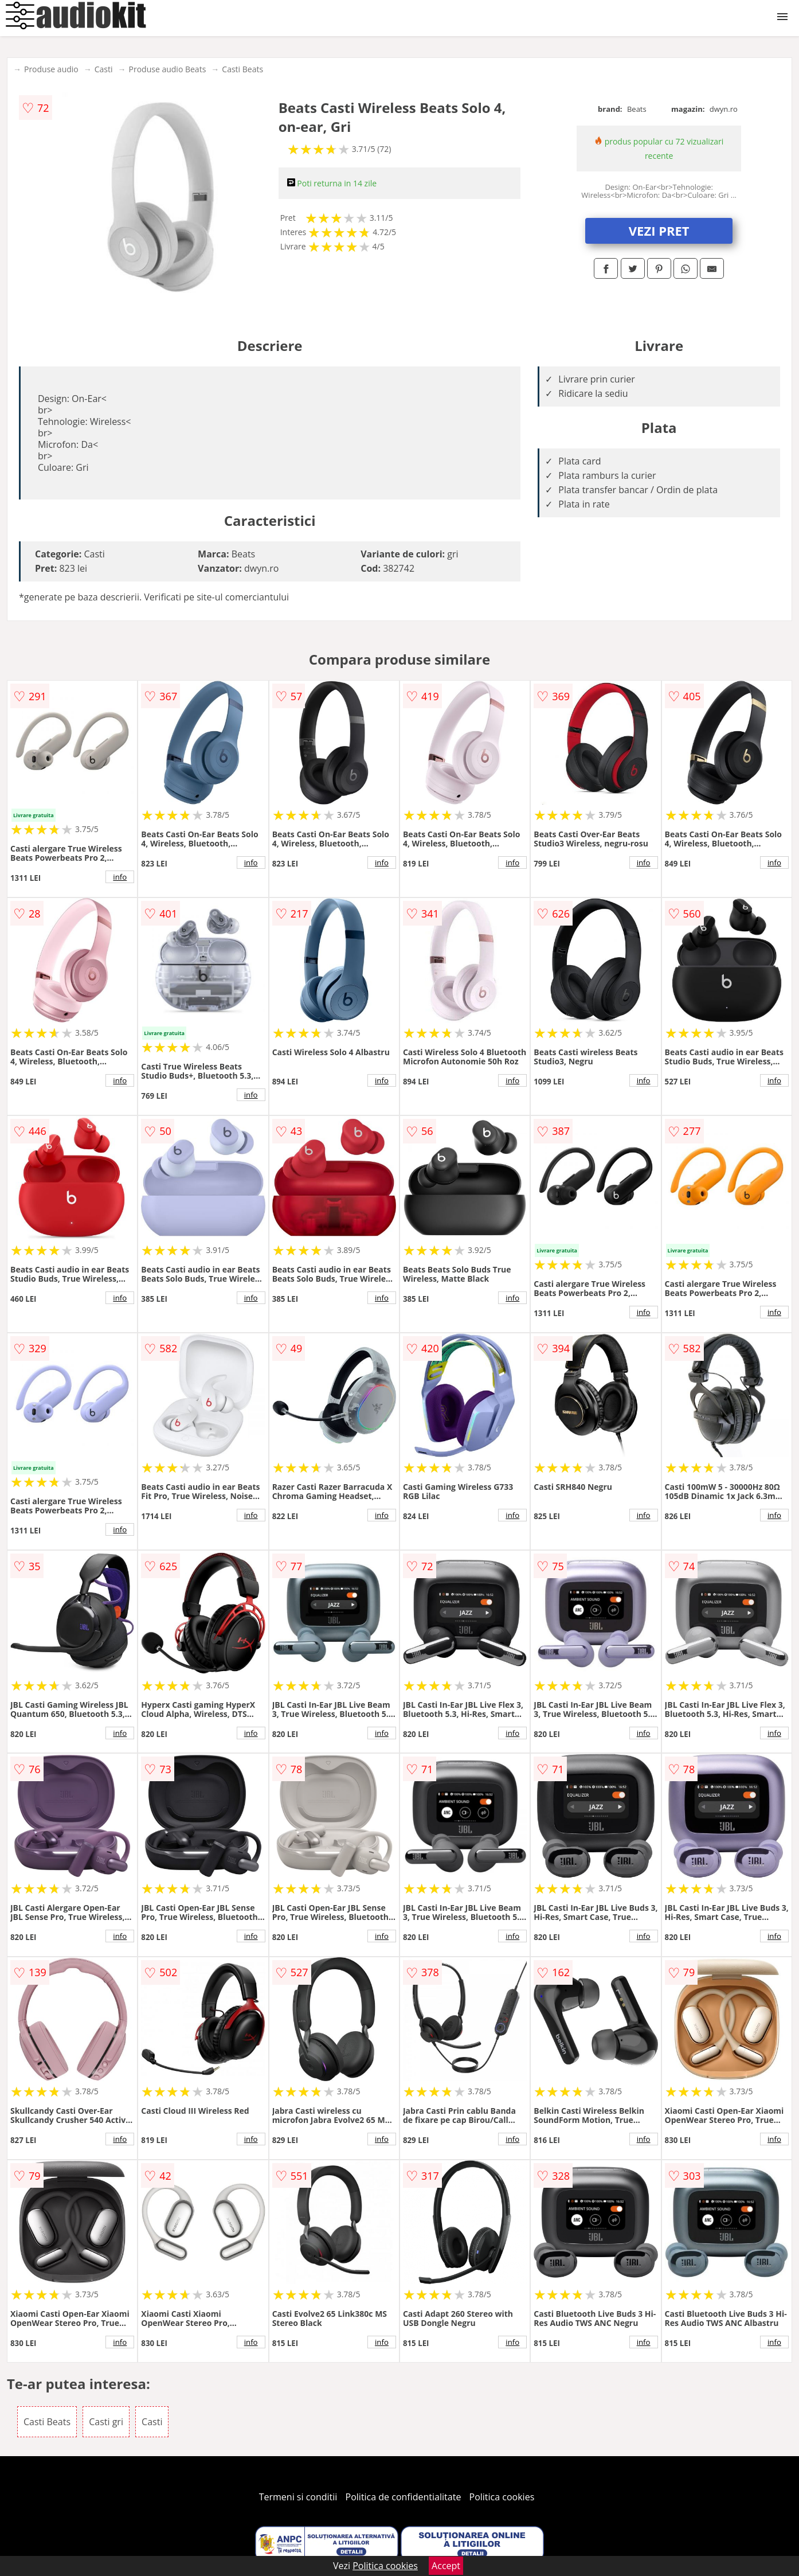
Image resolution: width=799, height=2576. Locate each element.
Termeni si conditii (298, 2497)
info (120, 877)
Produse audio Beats (167, 69)
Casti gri (106, 2421)
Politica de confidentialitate (403, 2497)
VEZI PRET (659, 230)
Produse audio (51, 69)
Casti (104, 69)
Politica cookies (502, 2497)
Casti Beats (242, 69)
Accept (446, 2565)
